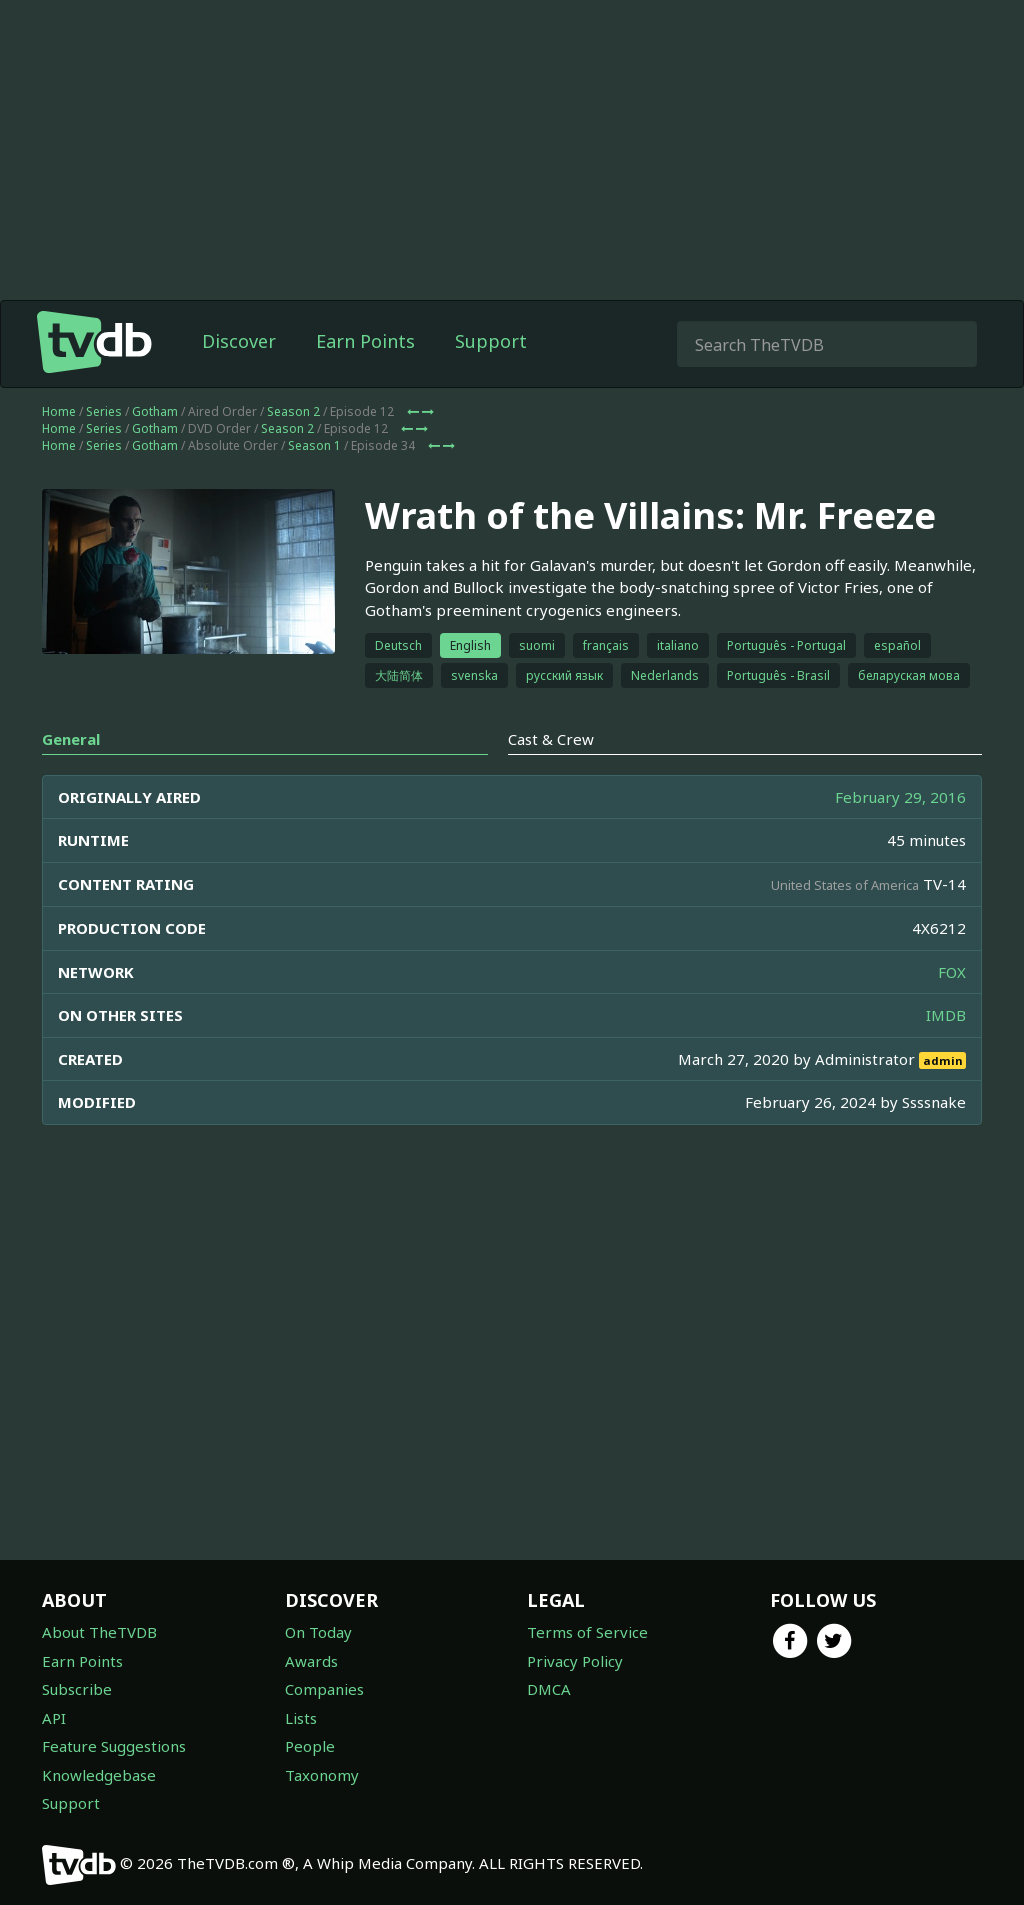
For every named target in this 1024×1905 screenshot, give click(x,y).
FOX (952, 1012)
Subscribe (77, 1689)
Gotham (155, 451)
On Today (318, 1632)
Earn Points (365, 381)
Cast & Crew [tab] (551, 779)
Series (104, 451)
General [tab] (71, 779)
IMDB (946, 1055)
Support (491, 381)
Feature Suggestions (114, 1746)
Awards (311, 1661)
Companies (324, 1689)
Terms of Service (587, 1632)
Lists (301, 1718)
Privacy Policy (575, 1661)
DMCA (549, 1689)
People (310, 1746)
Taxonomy (322, 1775)
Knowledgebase (99, 1775)
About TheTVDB (99, 1632)
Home (59, 451)
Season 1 (314, 485)
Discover (239, 381)
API (54, 1718)
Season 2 (293, 451)
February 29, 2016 (900, 837)
